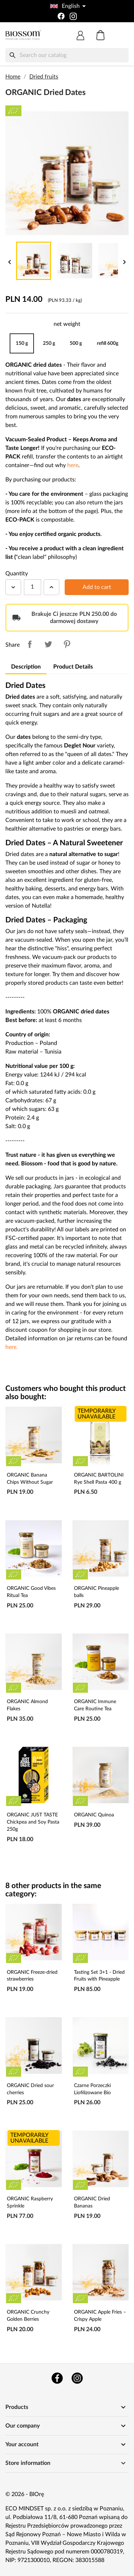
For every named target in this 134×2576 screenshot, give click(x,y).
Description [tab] (26, 667)
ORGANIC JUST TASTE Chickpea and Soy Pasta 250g (33, 1822)
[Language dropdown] (67, 6)
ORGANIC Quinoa (94, 1814)
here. (11, 1347)
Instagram (77, 2378)
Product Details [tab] (73, 667)
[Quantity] (32, 587)
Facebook (57, 2378)
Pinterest (67, 644)
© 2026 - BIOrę (24, 2494)
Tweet (48, 644)
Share (30, 644)
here (72, 465)
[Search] (67, 55)
